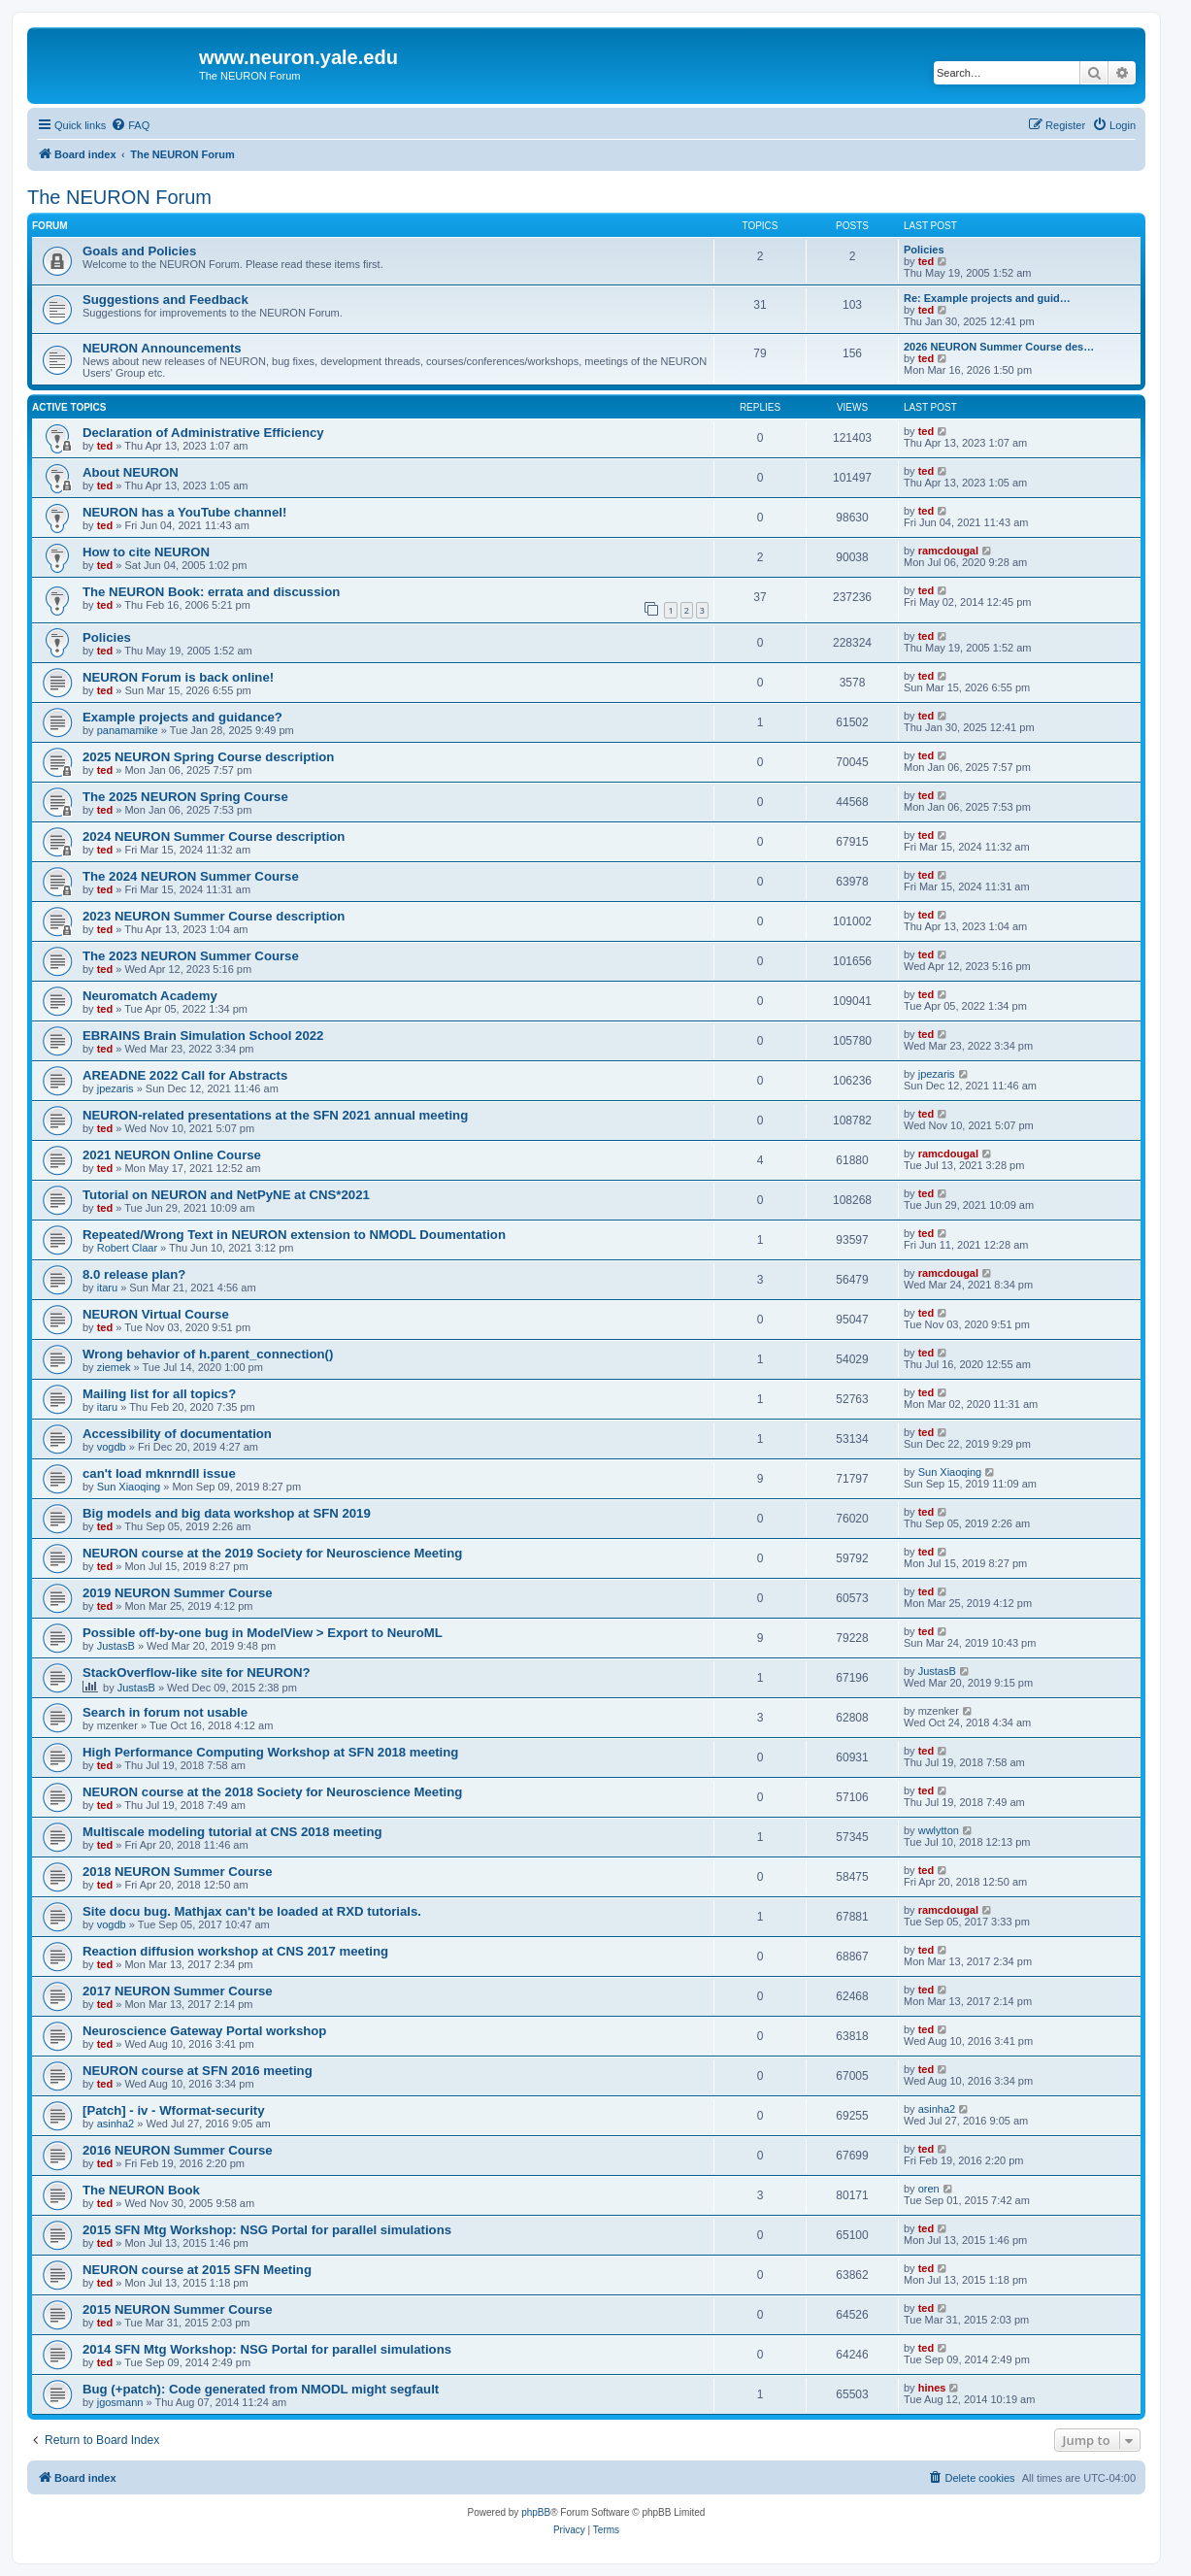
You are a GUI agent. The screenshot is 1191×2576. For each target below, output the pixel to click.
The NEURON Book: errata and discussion (211, 592)
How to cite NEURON (146, 552)
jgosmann (120, 2402)
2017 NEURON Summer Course (178, 1991)
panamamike (127, 730)
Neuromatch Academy (150, 995)
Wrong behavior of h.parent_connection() (208, 1354)
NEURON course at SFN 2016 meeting (198, 2070)
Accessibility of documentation (177, 1433)
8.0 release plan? (134, 1274)
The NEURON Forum (119, 197)
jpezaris (115, 1088)
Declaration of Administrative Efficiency (203, 432)
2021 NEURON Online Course (172, 1155)
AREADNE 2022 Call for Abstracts (185, 1075)
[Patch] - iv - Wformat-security (174, 2110)
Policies (924, 249)
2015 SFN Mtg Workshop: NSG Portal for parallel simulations (267, 2230)
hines (932, 2387)
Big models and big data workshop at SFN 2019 (227, 1513)
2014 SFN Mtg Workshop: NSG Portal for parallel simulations (267, 2349)
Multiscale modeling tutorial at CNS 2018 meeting (232, 1831)
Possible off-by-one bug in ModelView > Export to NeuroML (263, 1632)
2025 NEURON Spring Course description (208, 757)
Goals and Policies (139, 251)
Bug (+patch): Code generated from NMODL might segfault (261, 2389)
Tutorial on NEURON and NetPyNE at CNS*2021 (226, 1195)
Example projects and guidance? (182, 717)
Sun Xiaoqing (128, 1486)
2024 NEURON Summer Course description (214, 836)
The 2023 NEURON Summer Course (191, 956)
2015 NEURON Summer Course (178, 2309)
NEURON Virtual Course (156, 1314)
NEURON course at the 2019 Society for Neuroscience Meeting (272, 1553)
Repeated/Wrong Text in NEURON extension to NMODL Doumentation (294, 1234)
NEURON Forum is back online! (178, 677)
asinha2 (116, 2123)
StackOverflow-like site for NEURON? (197, 1672)
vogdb (111, 1447)
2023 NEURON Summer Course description (214, 916)
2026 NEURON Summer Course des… (999, 346)
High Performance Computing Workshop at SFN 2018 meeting (270, 1752)
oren (929, 2188)
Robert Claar (127, 1248)
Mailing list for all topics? (159, 1394)
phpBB (535, 2512)
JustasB (116, 1646)
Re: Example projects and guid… (987, 298)
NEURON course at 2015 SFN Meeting (197, 2269)
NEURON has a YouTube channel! (184, 512)
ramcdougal (948, 550)
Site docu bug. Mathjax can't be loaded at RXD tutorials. (252, 1911)
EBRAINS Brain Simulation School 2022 (203, 1035)
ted (926, 261)
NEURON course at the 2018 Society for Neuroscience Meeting (272, 1792)
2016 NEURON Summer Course (178, 2150)
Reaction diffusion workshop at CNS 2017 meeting (235, 1951)
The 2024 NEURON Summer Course (191, 876)
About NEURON (131, 472)
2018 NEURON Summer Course (178, 1871)
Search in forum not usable (165, 1712)
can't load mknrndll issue (159, 1473)
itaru (107, 1287)
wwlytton (938, 1830)
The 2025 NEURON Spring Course (185, 796)
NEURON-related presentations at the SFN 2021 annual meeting (275, 1115)
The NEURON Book (141, 2190)
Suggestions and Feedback (165, 299)
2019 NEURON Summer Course (178, 1593)
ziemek (114, 1367)
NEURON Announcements (162, 348)
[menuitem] (130, 125)
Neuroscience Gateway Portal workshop (204, 2031)
